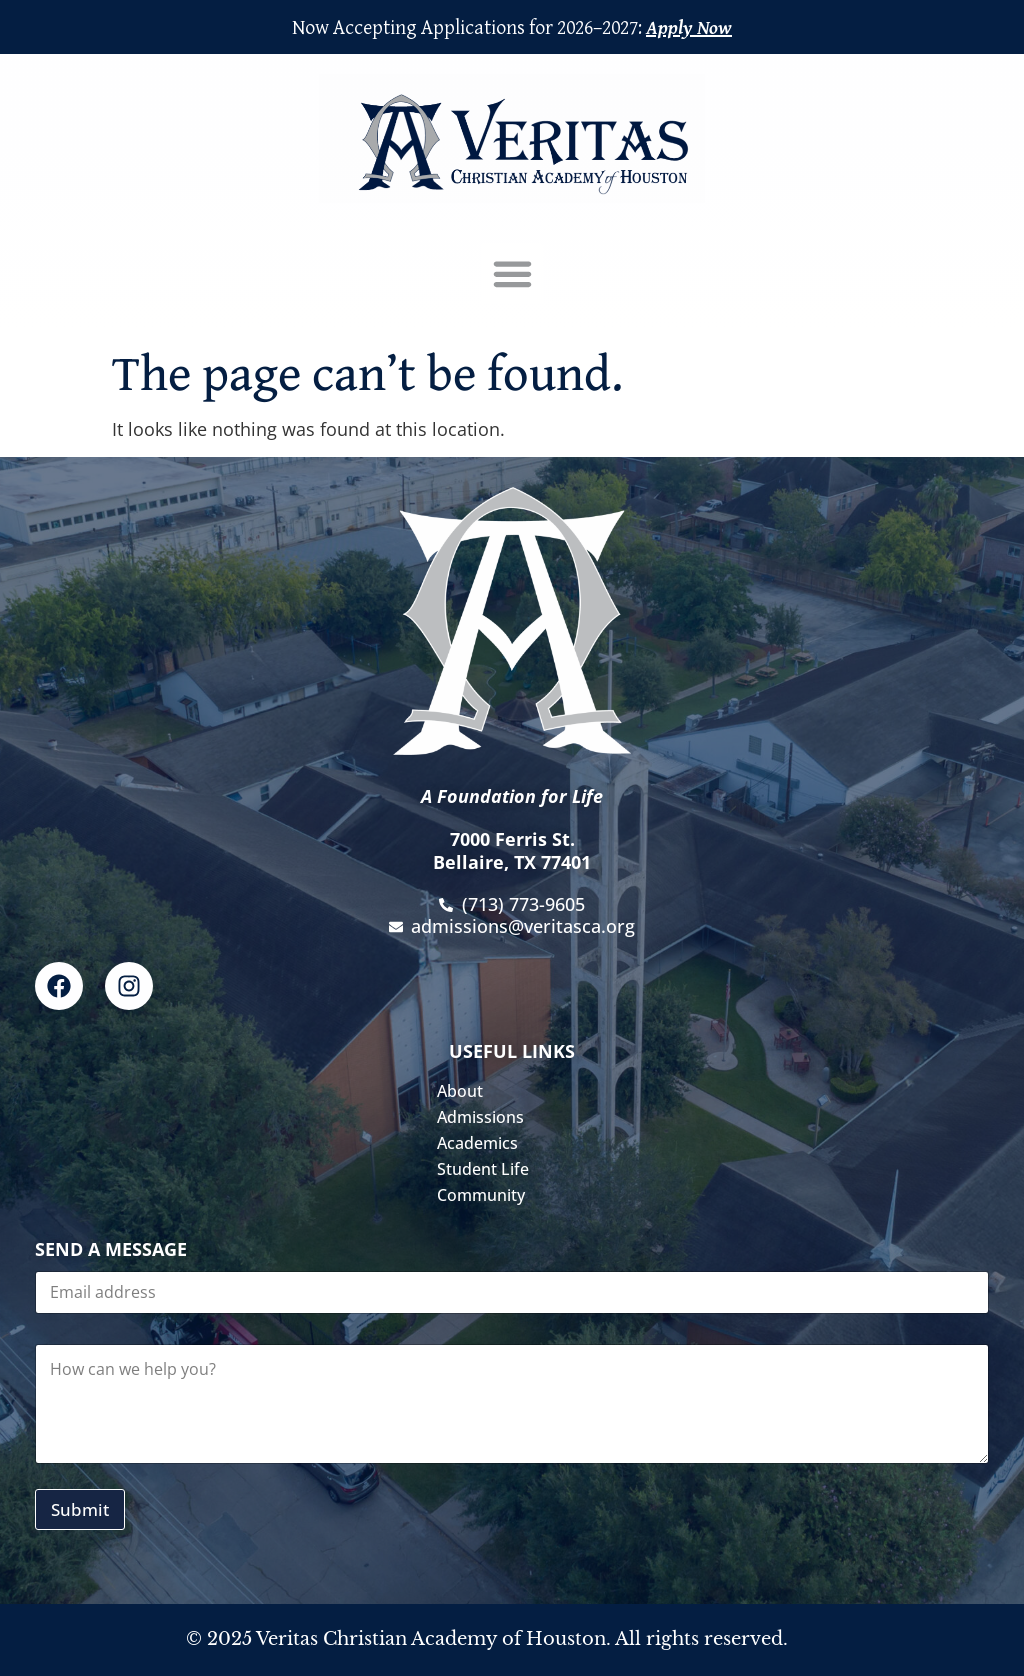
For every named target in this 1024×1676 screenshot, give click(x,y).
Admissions (485, 1117)
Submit (80, 1509)
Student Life (488, 1169)
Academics (482, 1143)
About (465, 1091)
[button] (512, 274)
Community (486, 1195)
